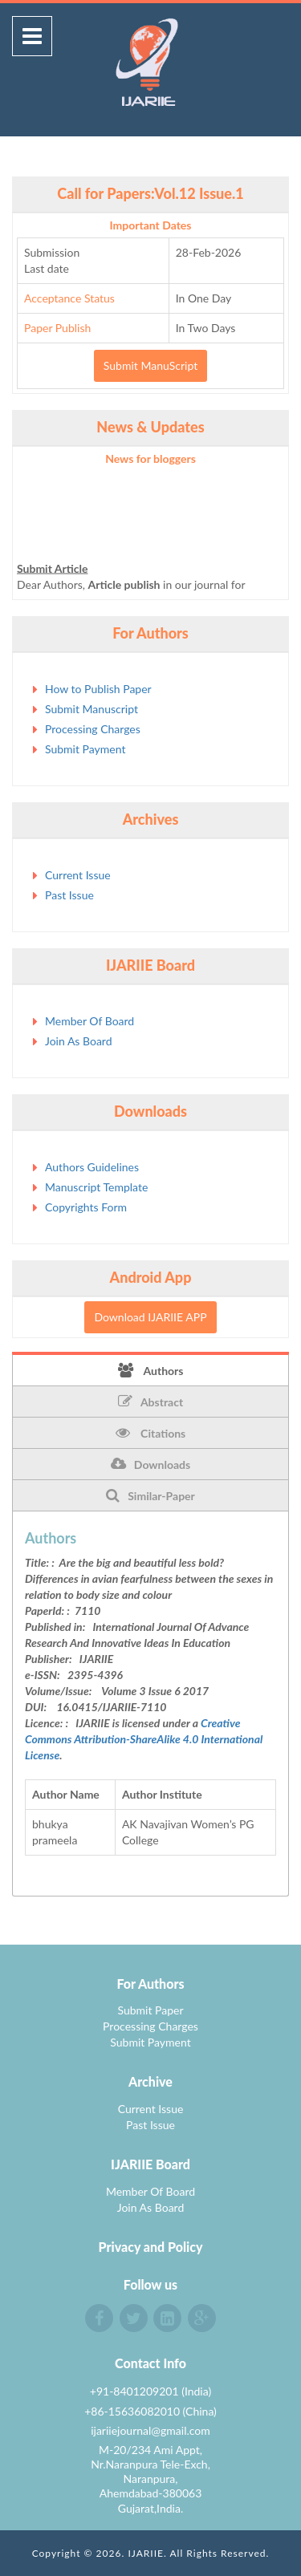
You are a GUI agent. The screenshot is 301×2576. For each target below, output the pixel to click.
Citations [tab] (151, 1433)
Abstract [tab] (150, 1401)
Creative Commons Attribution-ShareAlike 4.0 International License (143, 1739)
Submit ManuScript (150, 365)
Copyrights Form (86, 1207)
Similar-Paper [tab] (150, 1495)
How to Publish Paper (98, 689)
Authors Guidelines (92, 1167)
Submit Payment (85, 749)
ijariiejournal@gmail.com (150, 2430)
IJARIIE (146, 2553)
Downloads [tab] (150, 1464)
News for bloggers (150, 458)
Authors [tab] (151, 1370)
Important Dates (151, 225)
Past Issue (69, 895)
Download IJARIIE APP (150, 1317)
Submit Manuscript (91, 709)
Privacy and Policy (151, 2246)
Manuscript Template (96, 1187)
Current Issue (78, 875)
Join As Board (78, 1041)
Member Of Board (89, 1021)
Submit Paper (150, 2010)
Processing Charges (92, 729)
